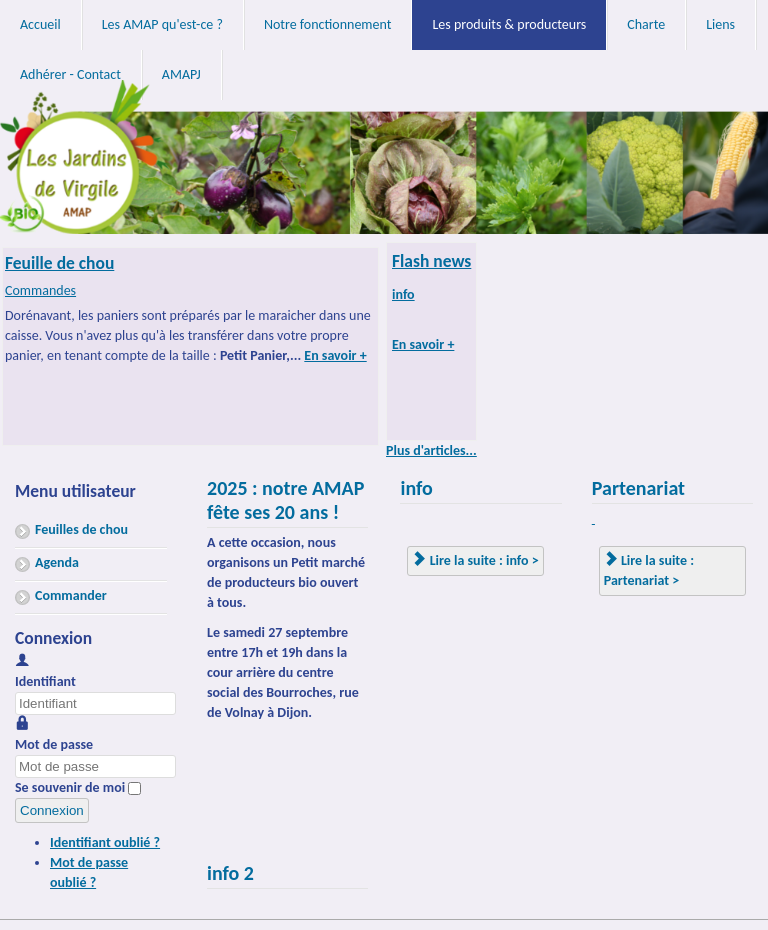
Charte (646, 24)
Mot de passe (54, 744)
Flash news (431, 261)
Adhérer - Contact (70, 74)
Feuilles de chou (81, 529)
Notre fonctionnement (328, 24)
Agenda (57, 562)
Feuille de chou (59, 263)
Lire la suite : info (471, 560)
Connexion (52, 810)
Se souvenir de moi (70, 787)
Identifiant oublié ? (105, 842)
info (403, 294)
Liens (720, 24)
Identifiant (45, 681)
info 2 (230, 873)
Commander (71, 595)
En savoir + (335, 355)
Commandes (40, 290)
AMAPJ (181, 74)
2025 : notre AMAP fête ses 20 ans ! (285, 500)
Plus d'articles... (431, 450)
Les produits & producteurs (509, 24)
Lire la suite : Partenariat (649, 570)
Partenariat (638, 488)
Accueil (40, 24)
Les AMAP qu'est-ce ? (162, 24)
